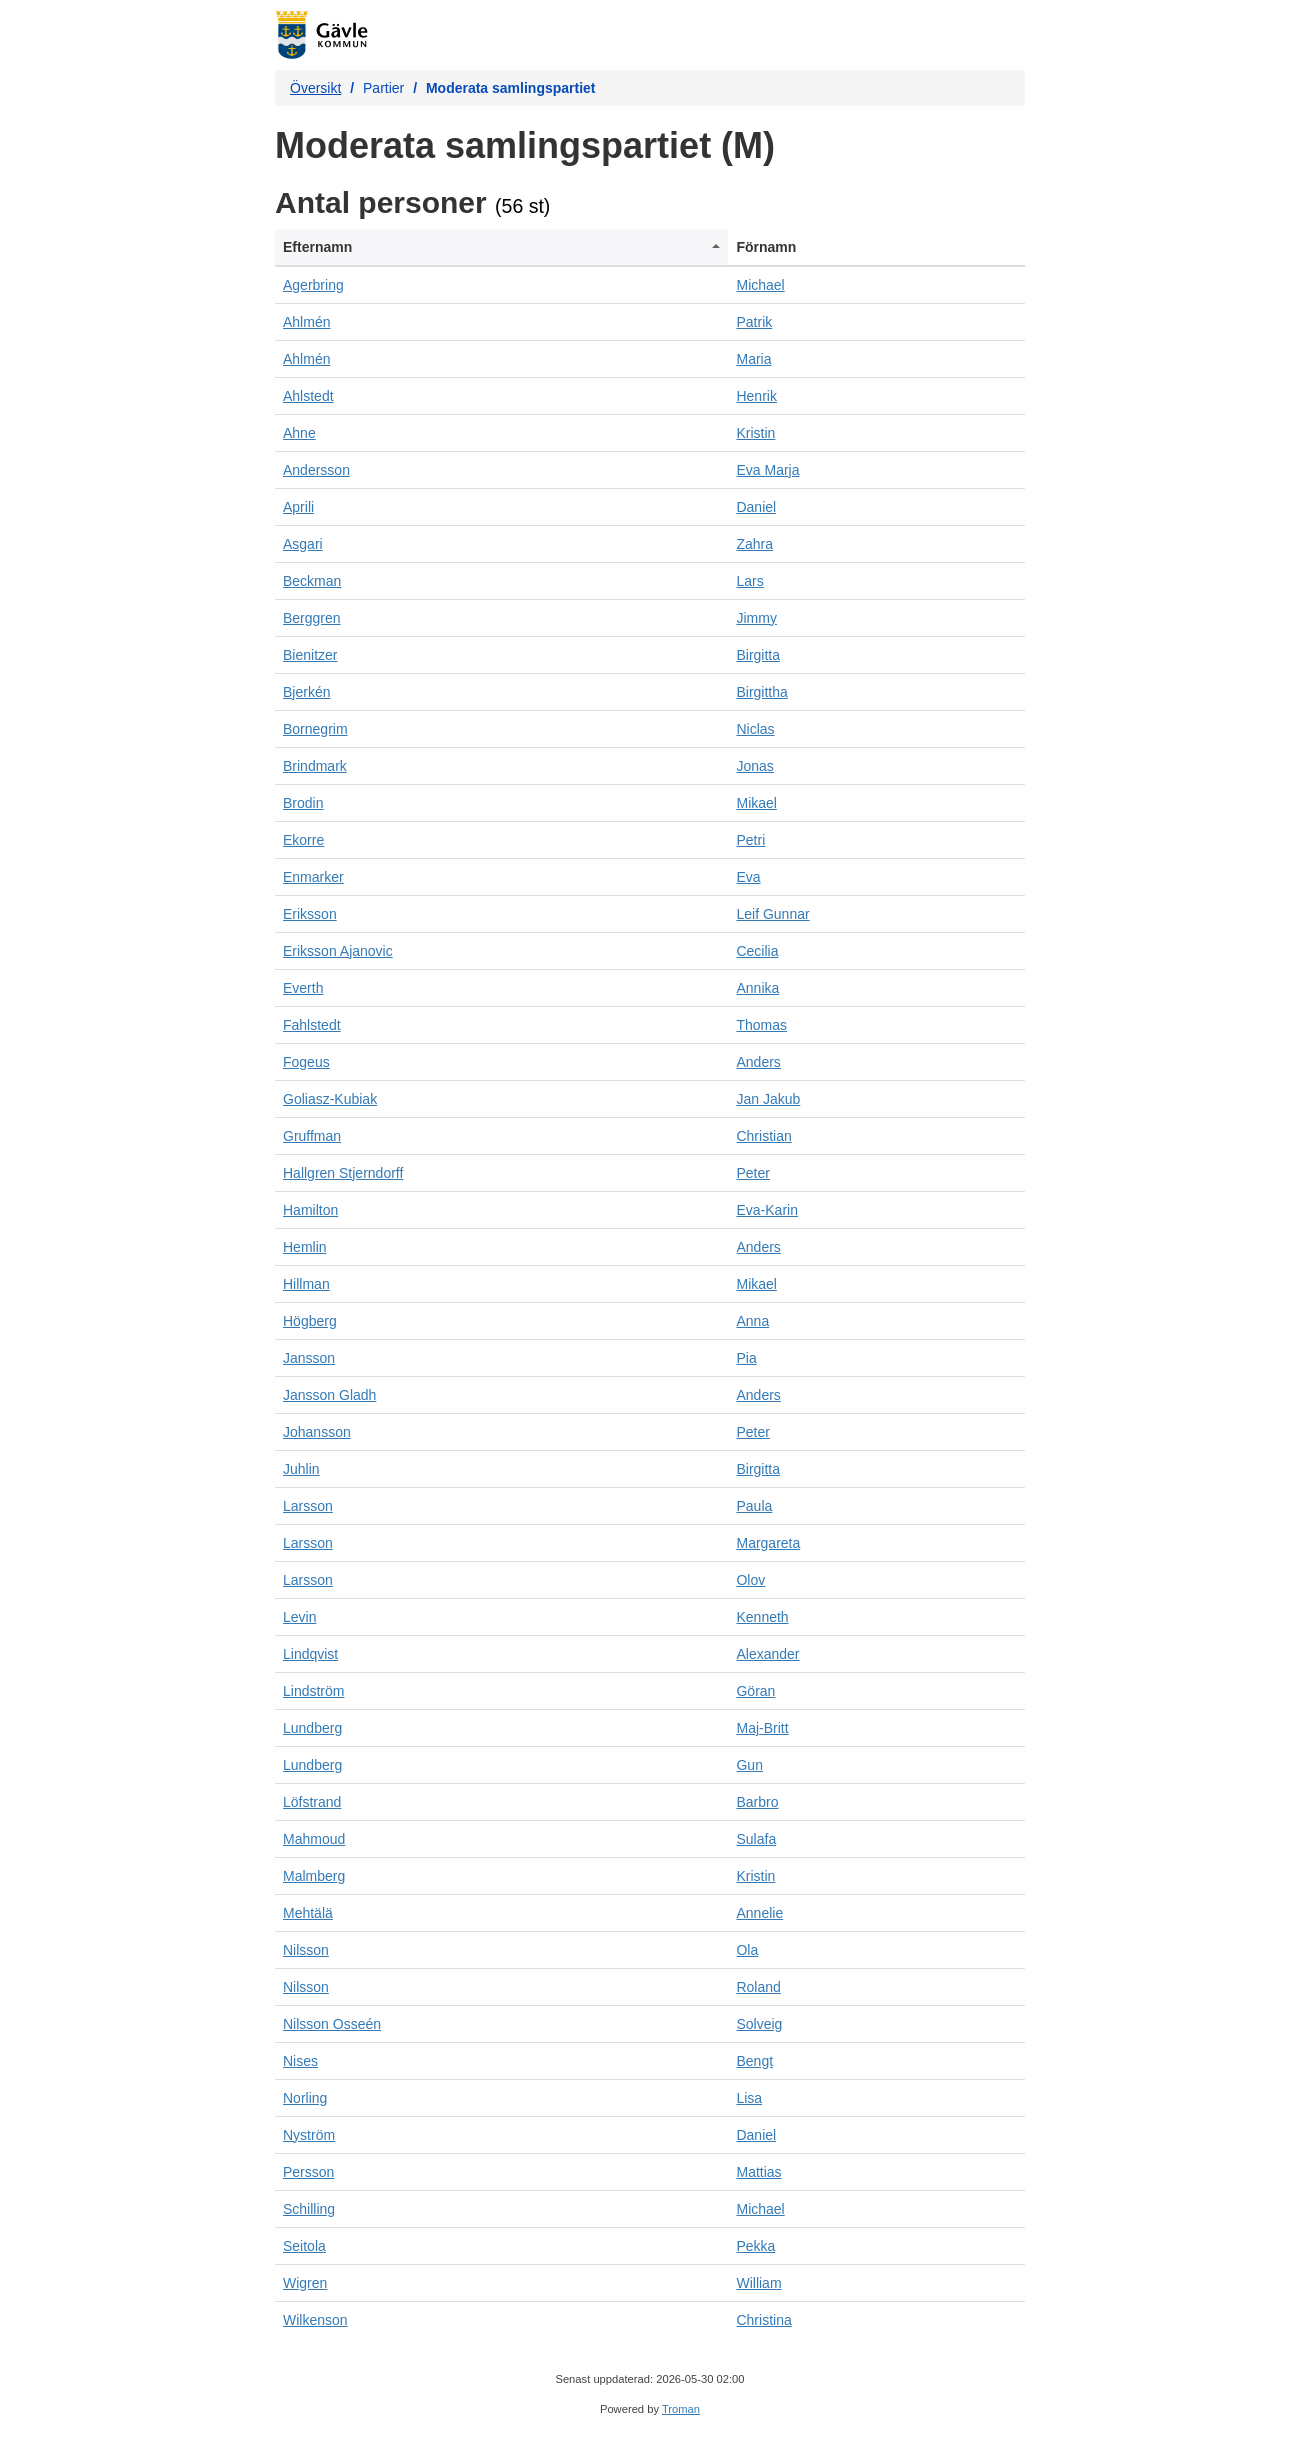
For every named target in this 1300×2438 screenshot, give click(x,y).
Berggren (312, 618)
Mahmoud (314, 1839)
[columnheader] (501, 247)
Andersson (316, 470)
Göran (755, 1691)
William (758, 2283)
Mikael (756, 803)
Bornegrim (315, 729)
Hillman (306, 1284)
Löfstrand (312, 1802)
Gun (749, 1765)
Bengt (754, 2061)
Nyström (309, 2135)
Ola (747, 1950)
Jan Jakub (768, 1099)
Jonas (754, 766)
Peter (752, 1173)
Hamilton (310, 1210)
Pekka (755, 2246)
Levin (299, 1617)
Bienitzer (310, 655)
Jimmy (756, 618)
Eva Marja (767, 470)
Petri (750, 840)
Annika (757, 988)
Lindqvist (310, 1654)
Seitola (304, 2246)
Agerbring (313, 285)
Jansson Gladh (329, 1395)
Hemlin (305, 1247)
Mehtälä (308, 1913)
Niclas (755, 729)
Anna (752, 1321)
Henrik (756, 396)
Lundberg (312, 1728)
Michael (760, 285)
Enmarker (313, 877)
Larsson (308, 1506)
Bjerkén (306, 692)
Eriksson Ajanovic (338, 951)
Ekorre (303, 840)
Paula (754, 1506)
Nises (300, 2061)
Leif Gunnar (772, 914)
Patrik (754, 322)
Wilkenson (315, 2320)
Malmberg (314, 1876)
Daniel (756, 507)
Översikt (315, 88)
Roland (758, 1987)
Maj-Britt (762, 1728)
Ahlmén (306, 322)
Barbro (757, 1802)
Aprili (298, 507)
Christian (763, 1136)
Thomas (761, 1025)
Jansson (309, 1358)
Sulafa (756, 1839)
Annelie (759, 1913)
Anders (758, 1062)
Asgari (303, 544)
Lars (749, 581)
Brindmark (315, 766)
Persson (308, 2172)
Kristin (755, 433)
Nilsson (306, 1950)
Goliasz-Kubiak (330, 1099)
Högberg (310, 1321)
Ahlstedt (308, 396)
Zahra (754, 544)
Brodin (303, 803)
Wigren (305, 2283)
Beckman (312, 581)
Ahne (299, 433)
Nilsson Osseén (332, 2024)
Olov (750, 1580)
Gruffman (312, 1136)
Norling (305, 2098)
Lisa (749, 2098)
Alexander (767, 1654)
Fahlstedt (312, 1025)
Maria (753, 359)
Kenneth (762, 1617)
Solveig (759, 2024)
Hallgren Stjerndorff (343, 1173)
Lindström (313, 1691)
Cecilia (757, 951)
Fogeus (306, 1062)
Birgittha (761, 692)
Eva (748, 877)
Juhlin (301, 1469)
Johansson (317, 1432)
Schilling (309, 2209)
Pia (746, 1358)
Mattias (758, 2172)
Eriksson (310, 914)
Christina (763, 2320)
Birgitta (758, 655)
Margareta (768, 1543)
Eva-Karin (766, 1210)
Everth (303, 988)
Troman (681, 2409)
